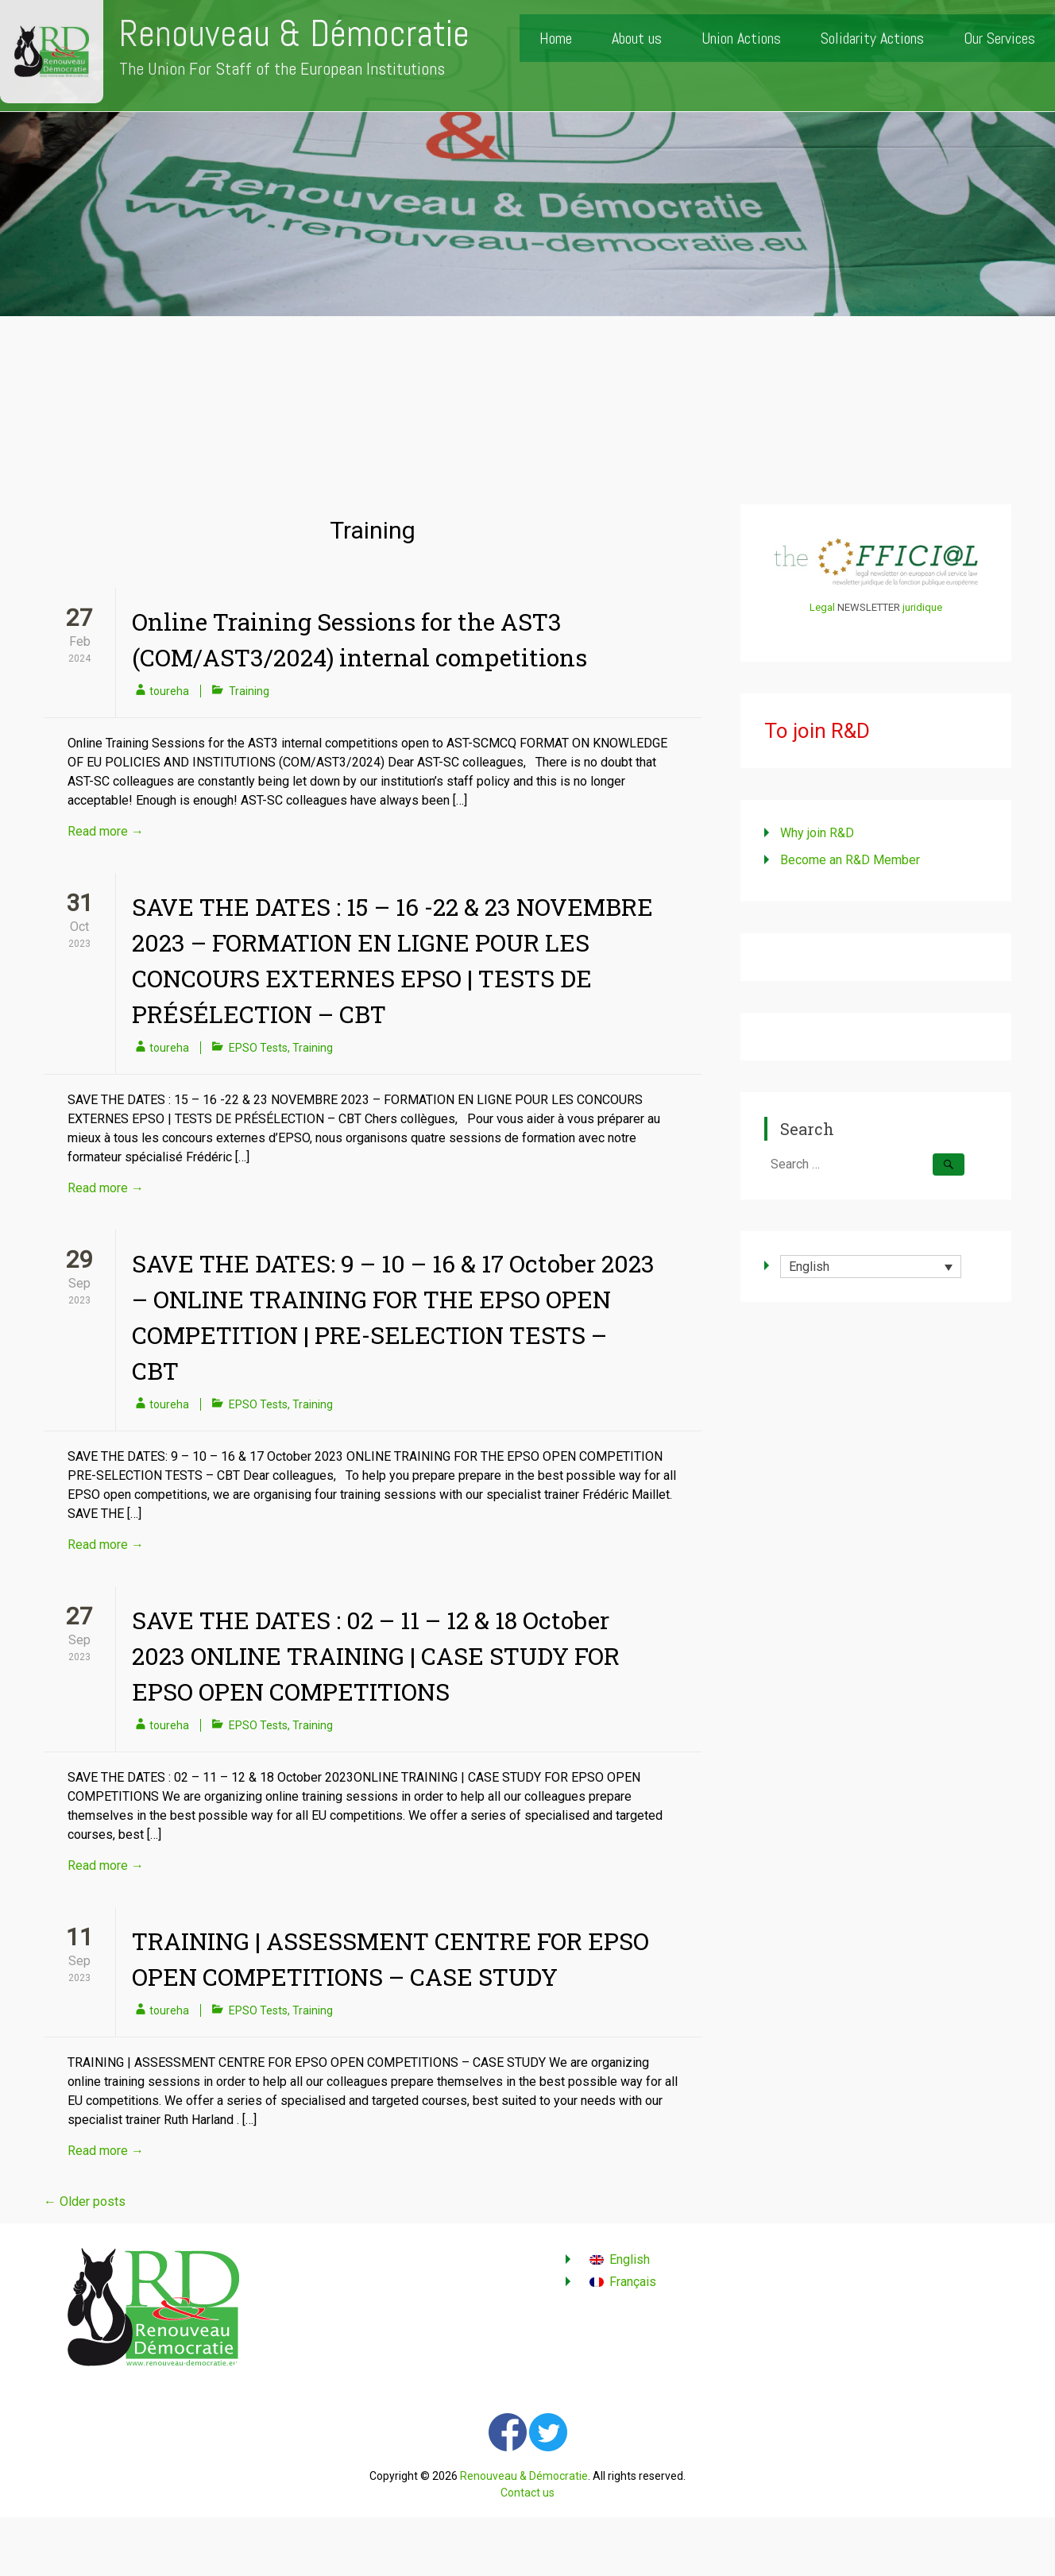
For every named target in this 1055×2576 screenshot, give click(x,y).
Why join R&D (817, 832)
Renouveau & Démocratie (294, 33)
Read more (106, 831)
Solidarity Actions (872, 38)
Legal (822, 607)
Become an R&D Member (850, 859)
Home (555, 38)
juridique (922, 607)
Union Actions (741, 38)
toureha (169, 691)
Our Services (999, 38)
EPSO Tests (258, 1047)
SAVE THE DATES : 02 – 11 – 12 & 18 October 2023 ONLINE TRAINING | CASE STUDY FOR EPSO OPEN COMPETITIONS (376, 1656)
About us (637, 38)
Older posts (85, 2201)
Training (249, 691)
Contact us (527, 2492)
